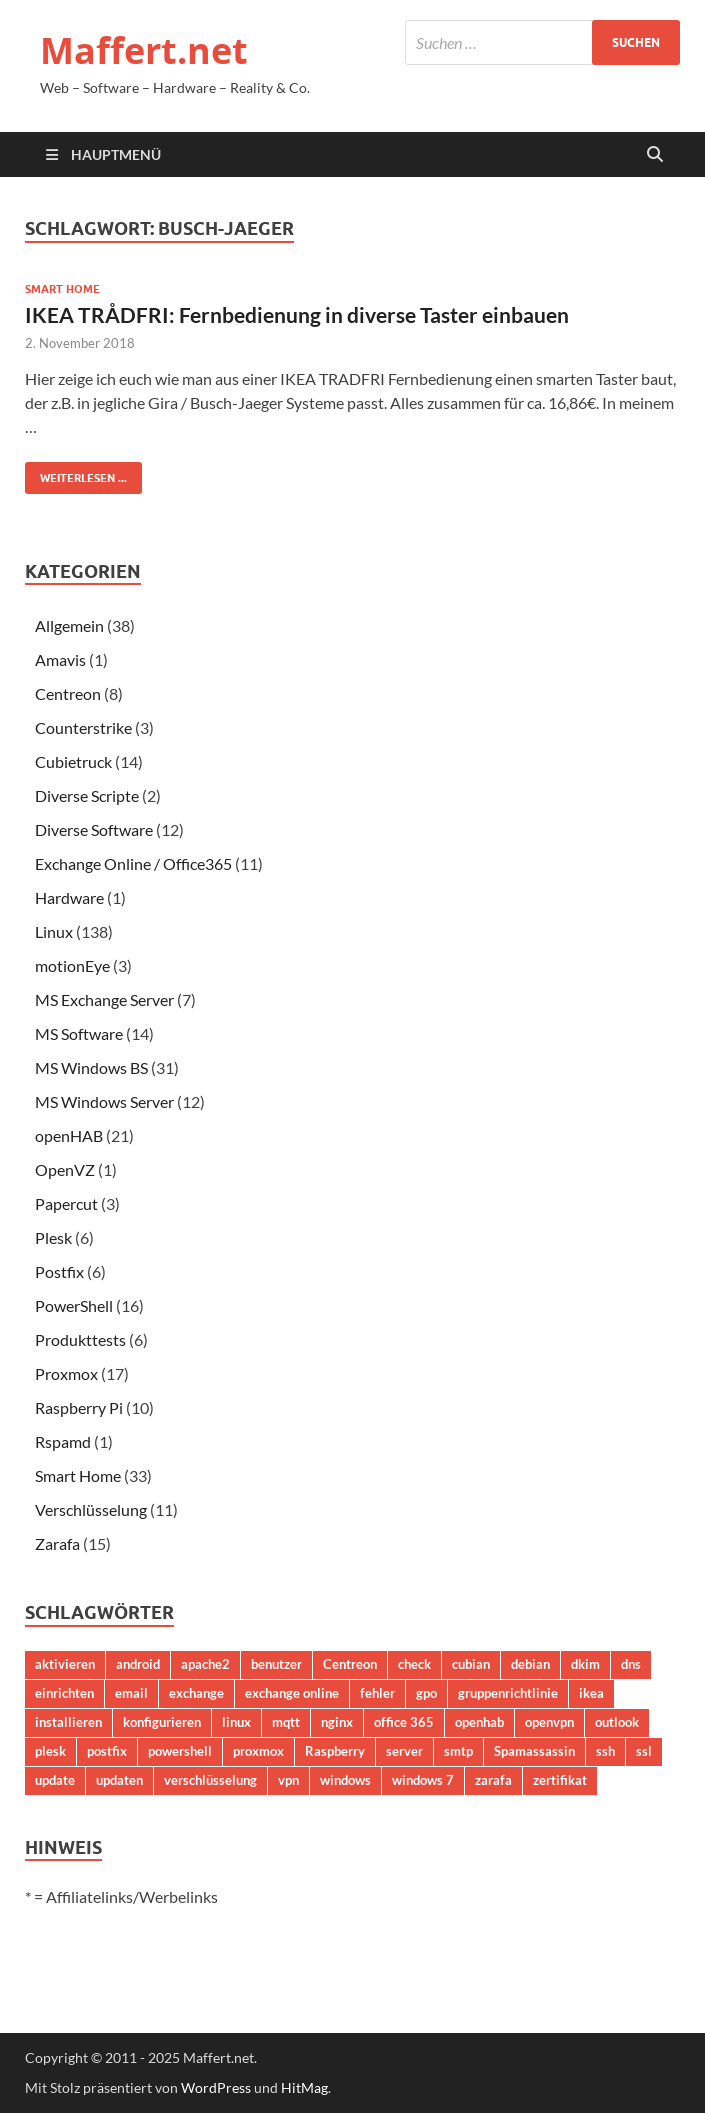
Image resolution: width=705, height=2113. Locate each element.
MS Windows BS (91, 1067)
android (138, 1664)
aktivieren (65, 1664)
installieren (68, 1722)
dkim (585, 1664)
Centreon (68, 693)
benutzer (276, 1664)
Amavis (60, 659)
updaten (119, 1780)
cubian (471, 1664)
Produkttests (80, 1339)
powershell (180, 1751)
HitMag (304, 2087)
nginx (337, 1722)
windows (345, 1780)
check (414, 1664)
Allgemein (69, 625)
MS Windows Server (104, 1101)
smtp (458, 1751)
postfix (107, 1751)
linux (236, 1722)
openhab (479, 1722)
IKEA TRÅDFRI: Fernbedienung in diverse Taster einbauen (297, 314)
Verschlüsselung (91, 1509)
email (131, 1693)
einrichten (64, 1693)
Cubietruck (73, 761)
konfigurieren (162, 1722)
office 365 (404, 1722)
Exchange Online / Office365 (133, 863)
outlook (617, 1722)
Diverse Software (94, 829)
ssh (605, 1751)
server (404, 1751)
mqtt (286, 1722)
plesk (50, 1751)
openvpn (549, 1722)
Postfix (59, 1271)
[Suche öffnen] (655, 155)
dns (631, 1664)
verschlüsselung (210, 1780)
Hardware (69, 897)
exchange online (292, 1693)
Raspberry (335, 1751)
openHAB (69, 1135)
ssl (644, 1751)
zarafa (493, 1780)
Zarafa (57, 1543)
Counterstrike (83, 727)
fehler (377, 1693)
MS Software (79, 1033)
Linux (54, 931)
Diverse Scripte (87, 795)
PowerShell (74, 1305)
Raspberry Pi (79, 1407)
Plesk (53, 1237)
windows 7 (423, 1780)
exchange (196, 1693)
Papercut (66, 1203)
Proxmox (66, 1373)
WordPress (216, 2087)
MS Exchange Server (104, 999)
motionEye (72, 965)
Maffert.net (144, 50)
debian (530, 1664)
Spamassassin (534, 1751)
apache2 (205, 1664)
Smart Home (62, 289)
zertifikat (560, 1780)
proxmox (258, 1751)
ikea (591, 1693)
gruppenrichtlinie (508, 1693)
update (55, 1780)
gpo (426, 1693)
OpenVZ (65, 1169)
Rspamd (63, 1441)
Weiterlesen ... (76, 473)
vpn (288, 1780)
